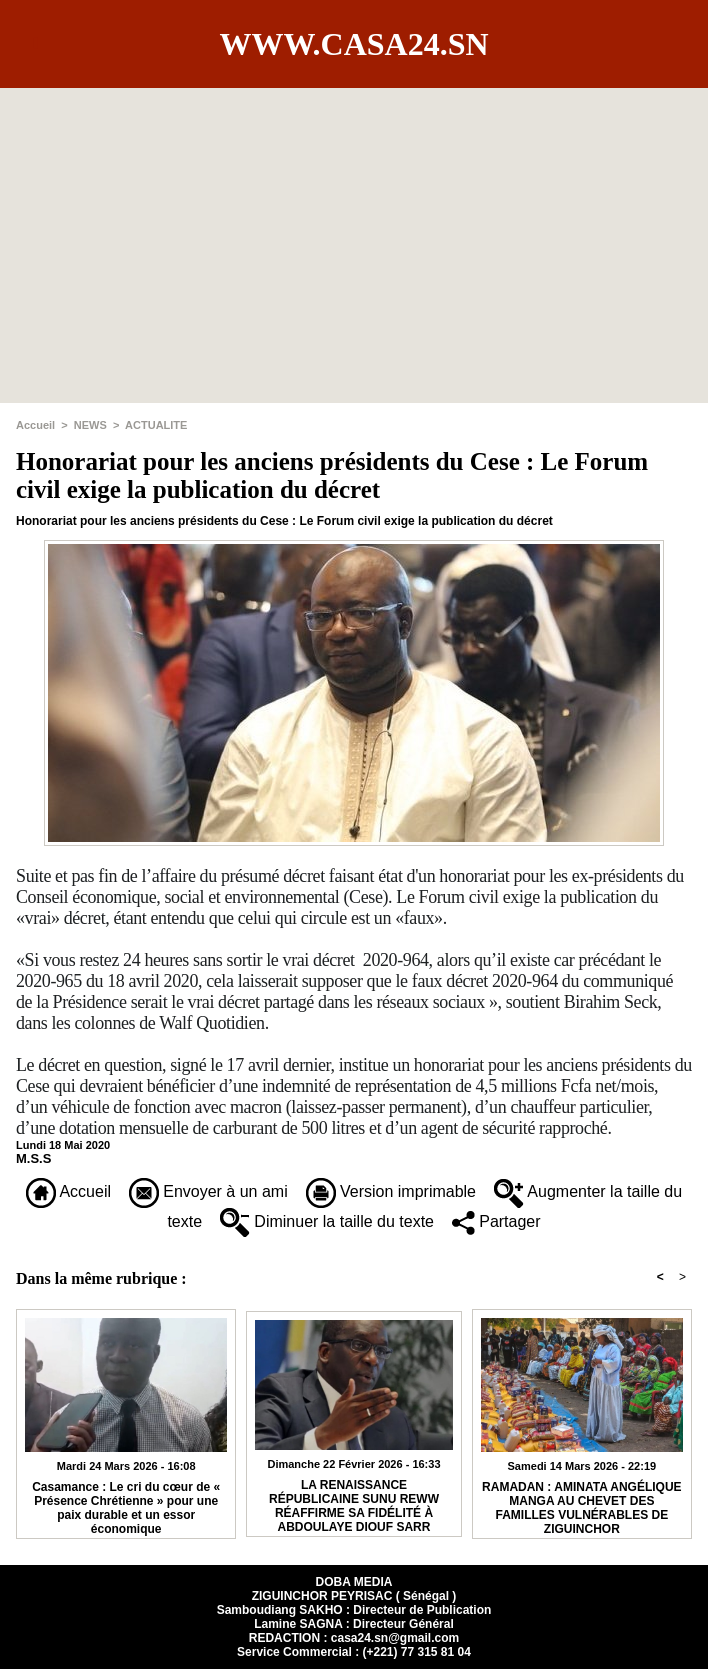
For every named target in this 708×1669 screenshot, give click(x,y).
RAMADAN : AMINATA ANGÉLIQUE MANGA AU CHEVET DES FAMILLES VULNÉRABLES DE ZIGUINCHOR (582, 1505)
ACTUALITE (156, 425)
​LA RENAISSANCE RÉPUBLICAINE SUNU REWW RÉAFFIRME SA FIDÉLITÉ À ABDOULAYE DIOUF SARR (354, 1503)
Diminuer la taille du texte (327, 1221)
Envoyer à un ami (208, 1191)
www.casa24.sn (353, 44)
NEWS (90, 425)
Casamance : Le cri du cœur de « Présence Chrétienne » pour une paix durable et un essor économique (126, 1505)
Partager (496, 1221)
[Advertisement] (354, 228)
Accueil (35, 425)
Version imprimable (391, 1191)
